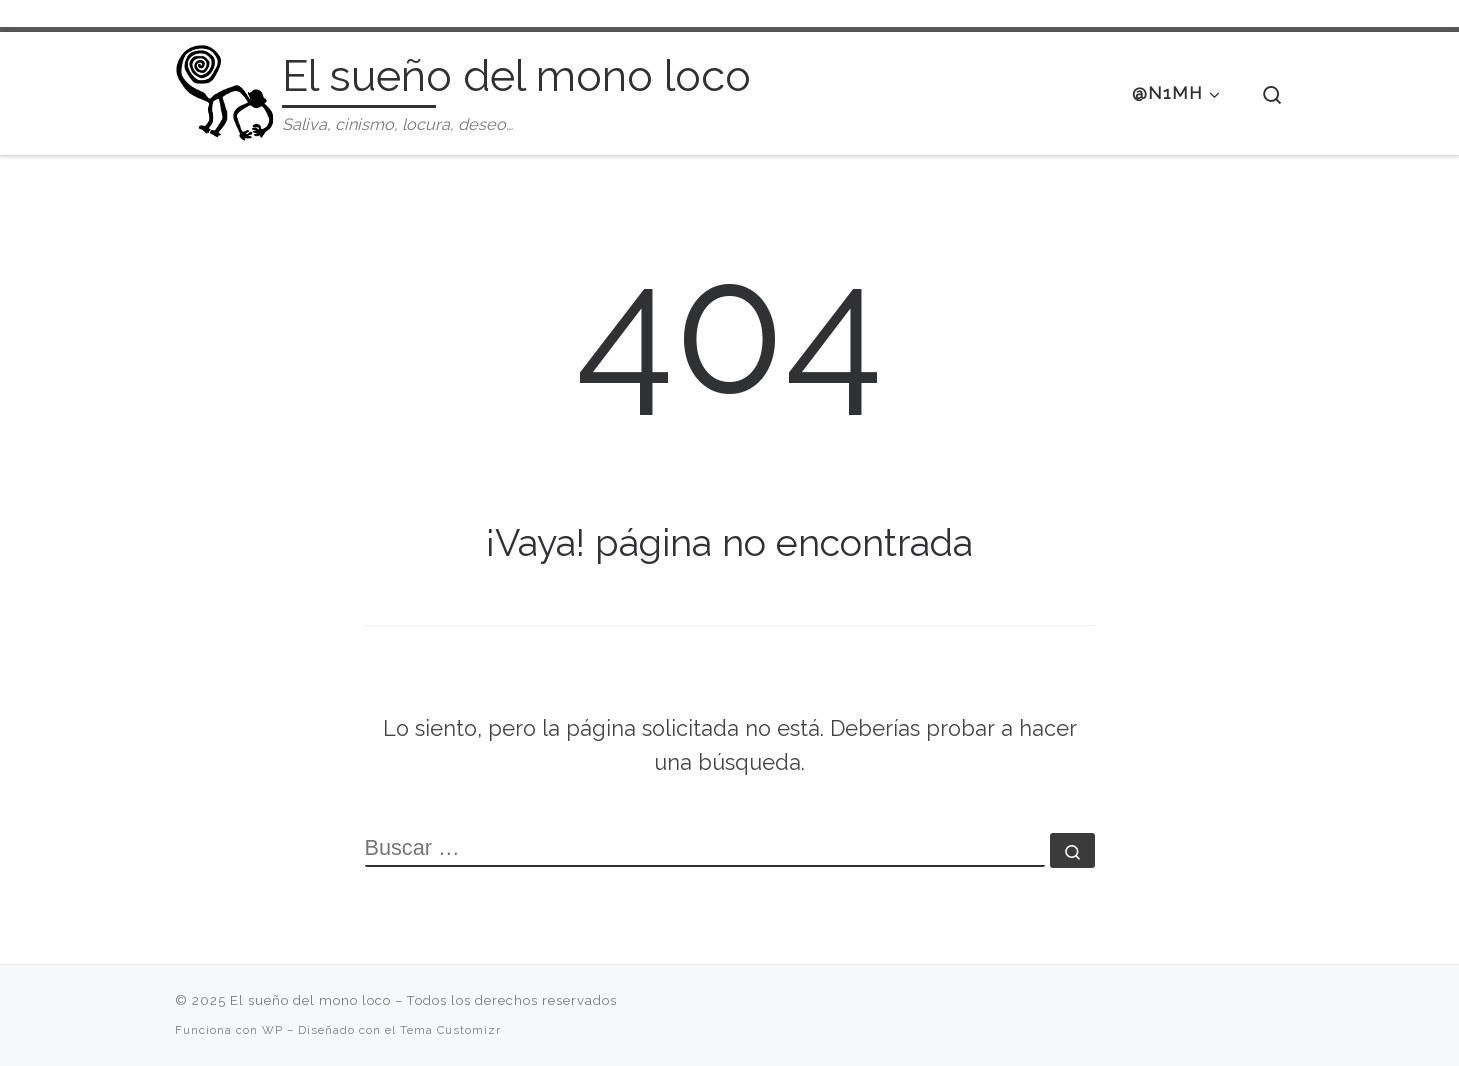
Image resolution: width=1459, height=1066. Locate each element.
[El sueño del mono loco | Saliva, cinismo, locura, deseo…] (225, 89)
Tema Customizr (450, 1030)
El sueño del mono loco (310, 1000)
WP (272, 1030)
